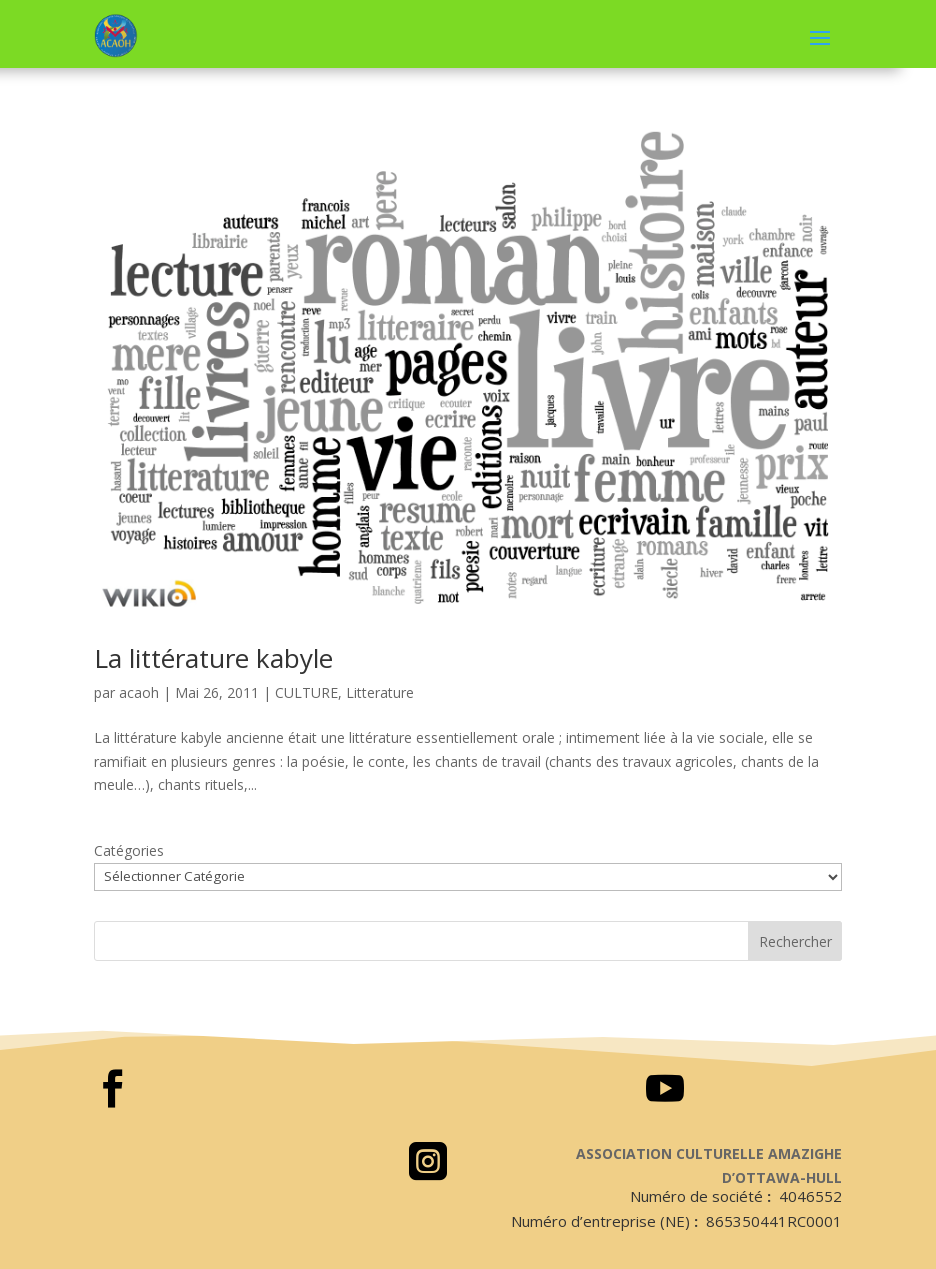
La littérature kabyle (213, 658)
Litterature (380, 692)
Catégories (129, 850)
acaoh (139, 692)
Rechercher (795, 941)
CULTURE (306, 692)
